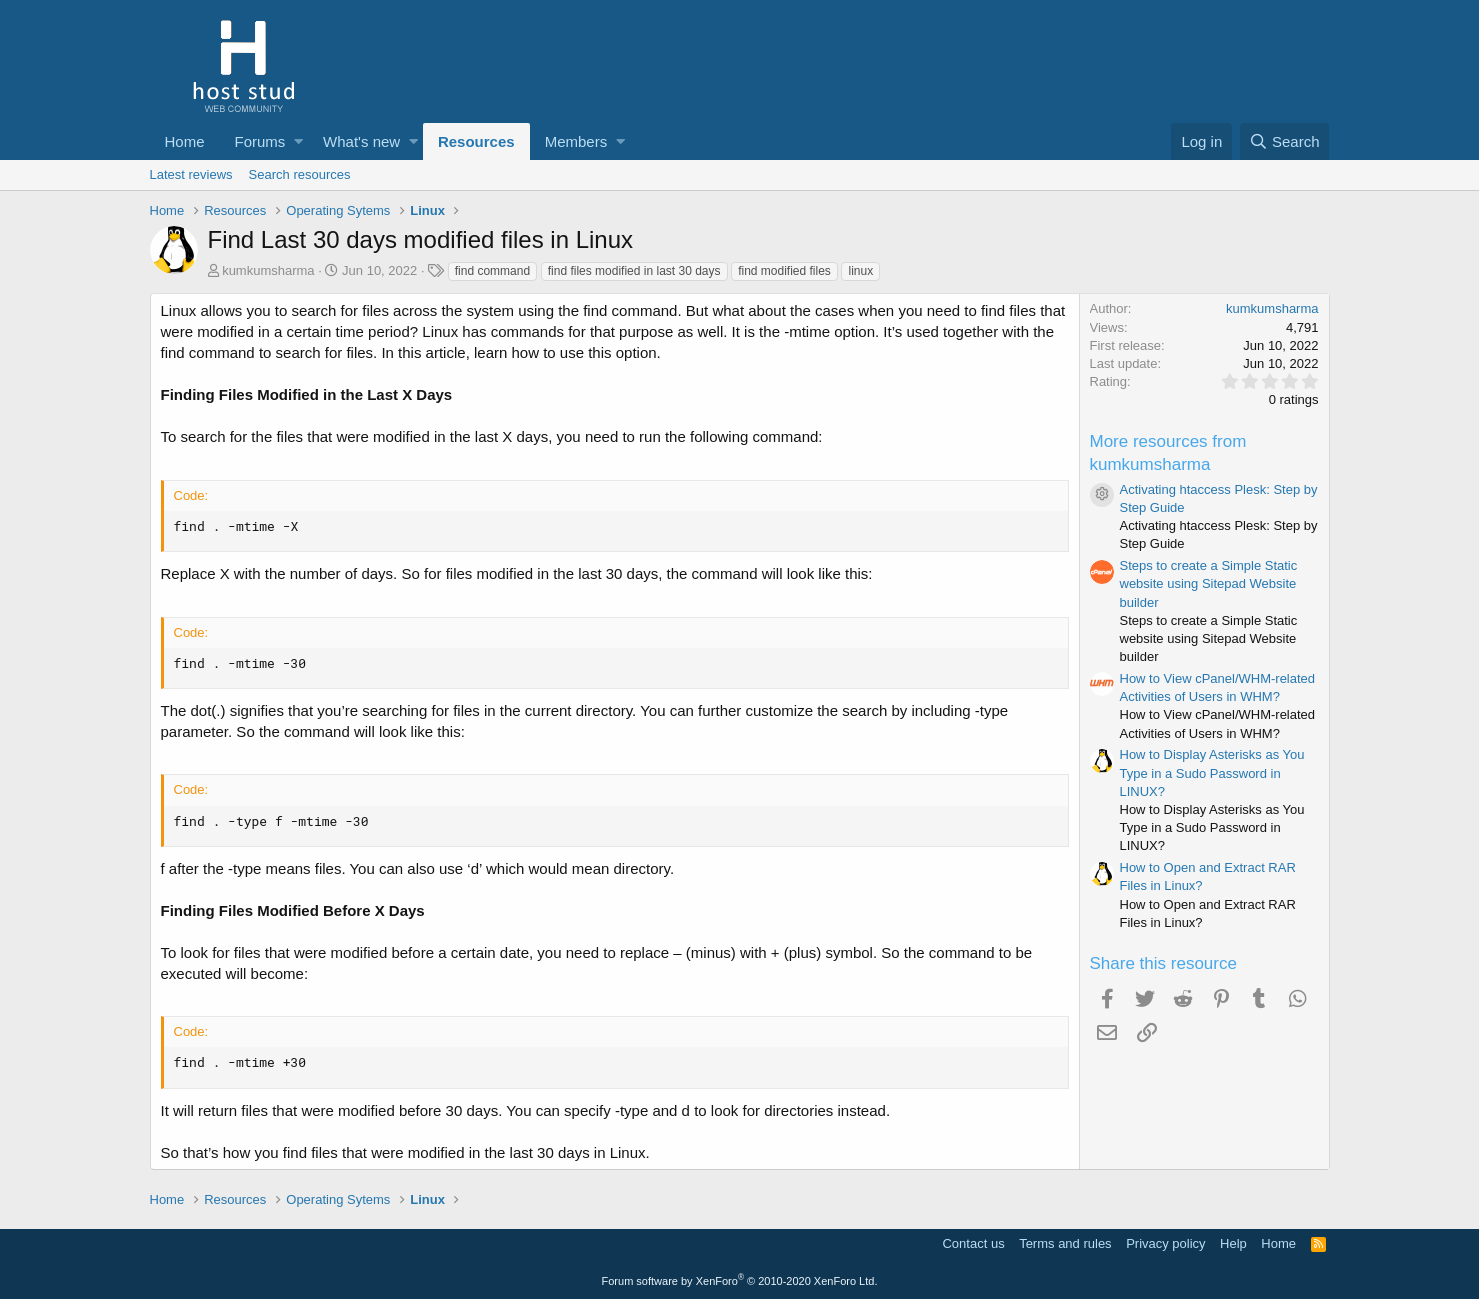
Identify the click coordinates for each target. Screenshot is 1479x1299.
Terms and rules (1065, 1243)
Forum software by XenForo (740, 1281)
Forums (260, 141)
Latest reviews (191, 174)
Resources (476, 141)
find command (492, 271)
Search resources (300, 174)
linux (860, 271)
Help (1233, 1243)
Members (576, 141)
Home (185, 141)
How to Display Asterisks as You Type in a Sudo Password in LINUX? (1212, 772)
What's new (361, 141)
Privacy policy (1165, 1243)
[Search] (1285, 141)
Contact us (973, 1243)
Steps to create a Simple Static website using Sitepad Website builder (1209, 583)
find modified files (784, 271)
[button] (298, 141)
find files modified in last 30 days (634, 271)
